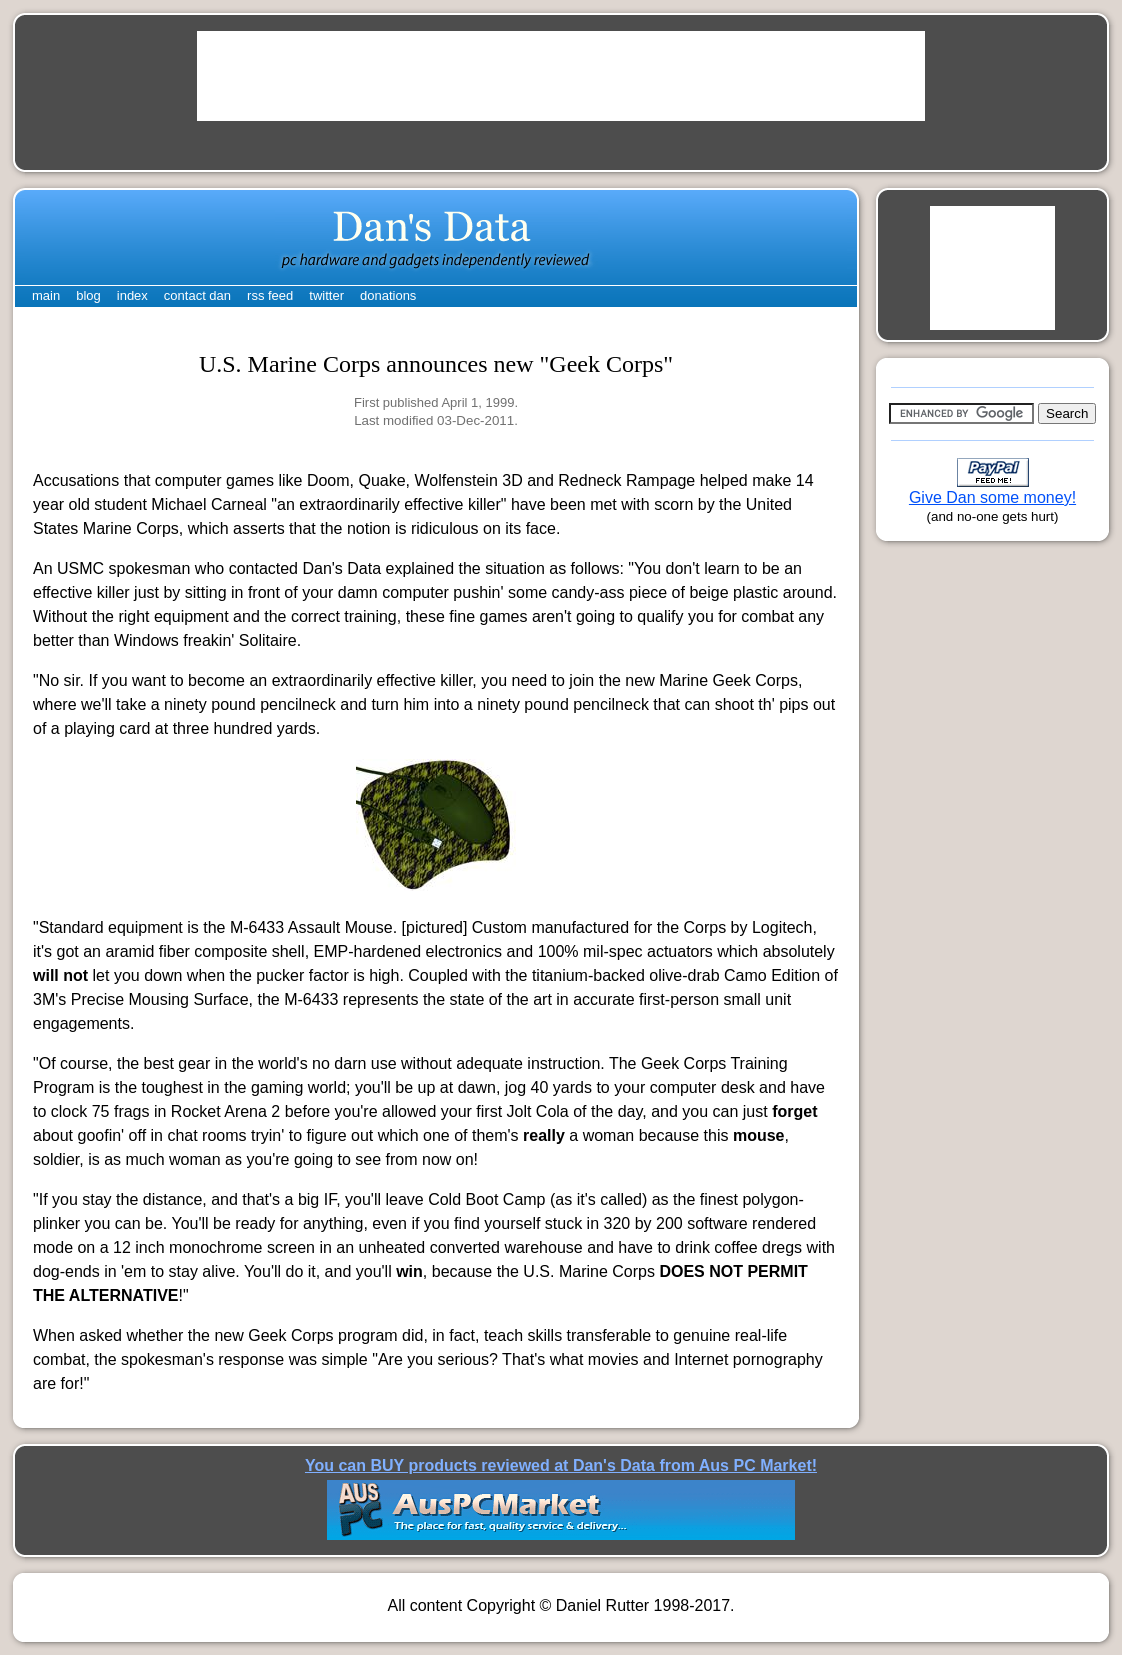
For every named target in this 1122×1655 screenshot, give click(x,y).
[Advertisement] (561, 76)
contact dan (197, 295)
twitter (326, 295)
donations (388, 295)
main (46, 295)
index (132, 295)
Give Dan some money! (992, 497)
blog (88, 295)
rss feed (270, 295)
